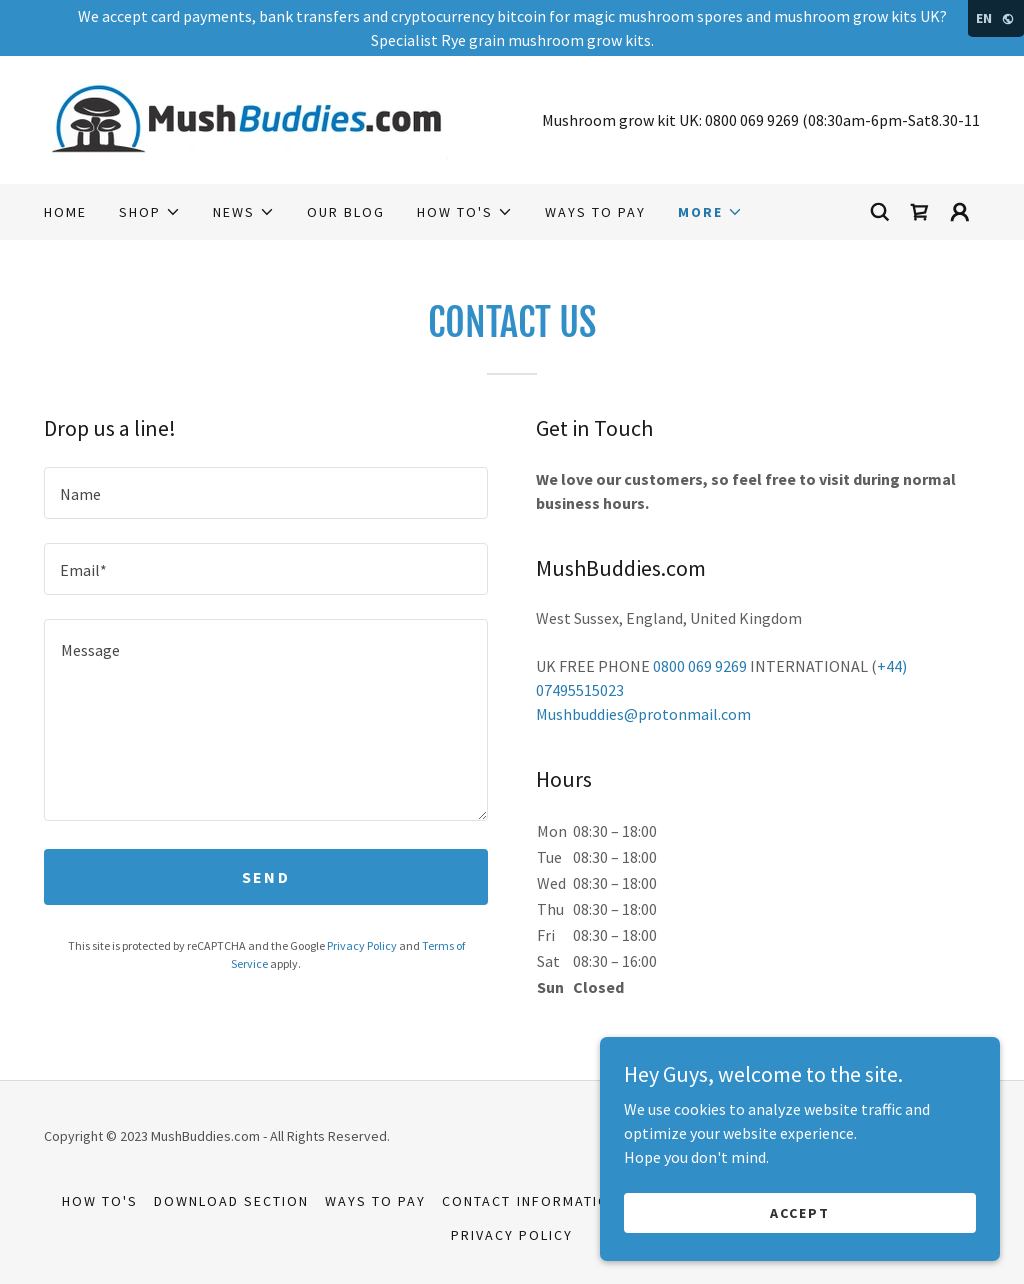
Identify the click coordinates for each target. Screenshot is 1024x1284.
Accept (800, 1212)
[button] (150, 212)
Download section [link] (231, 1201)
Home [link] (65, 212)
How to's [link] (100, 1201)
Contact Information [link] (530, 1201)
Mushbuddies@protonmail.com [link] (643, 714)
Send (266, 877)
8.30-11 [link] (955, 120)
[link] (246, 118)
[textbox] (266, 493)
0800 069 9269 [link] (752, 120)
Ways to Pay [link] (595, 212)
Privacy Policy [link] (362, 945)
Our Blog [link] (346, 212)
